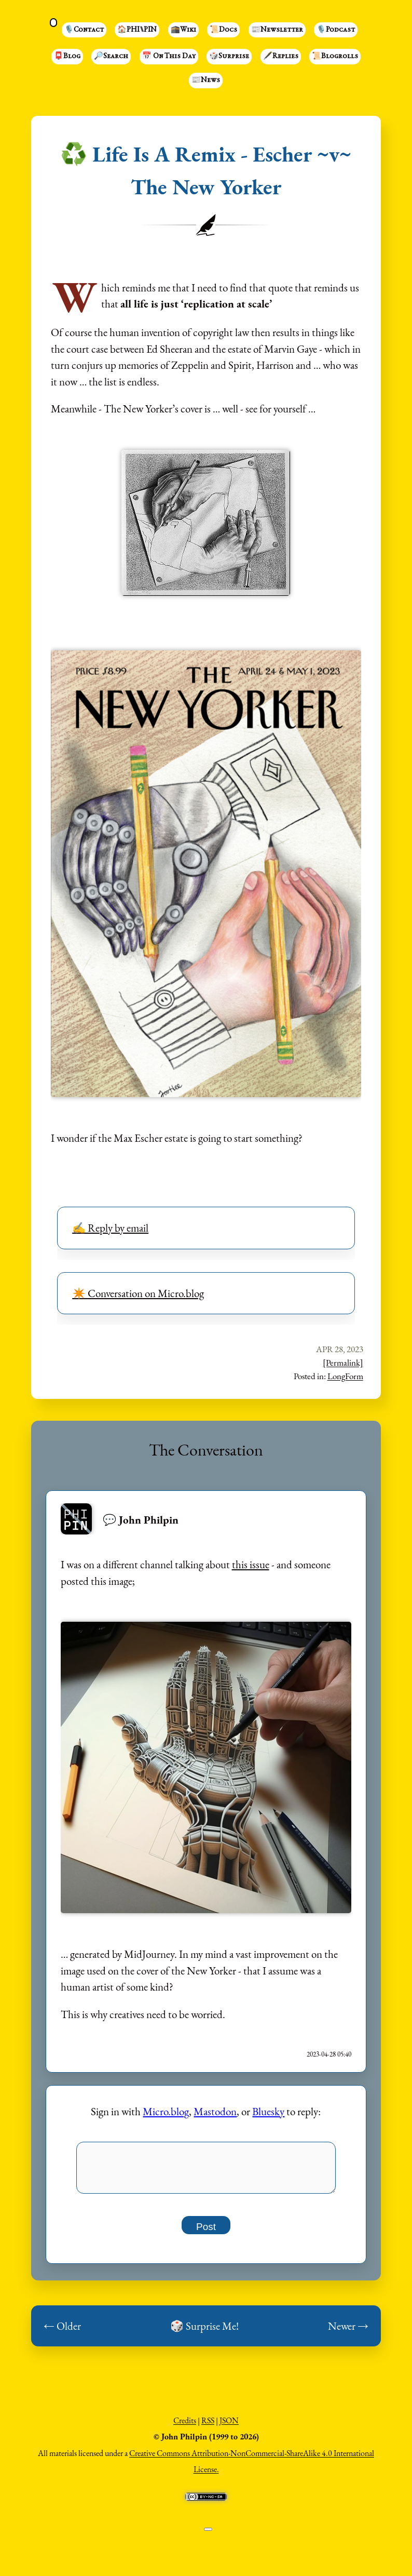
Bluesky (268, 2111)
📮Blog (67, 56)
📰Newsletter (277, 30)
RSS (207, 2426)
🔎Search (111, 56)
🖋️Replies (280, 56)
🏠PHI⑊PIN (137, 30)
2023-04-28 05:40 (329, 2054)
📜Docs (223, 30)
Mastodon (215, 2111)
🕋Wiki (183, 30)
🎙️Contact (84, 30)
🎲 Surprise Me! (204, 2332)
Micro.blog (166, 2111)
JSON (229, 2426)
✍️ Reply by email (110, 1228)
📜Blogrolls (335, 56)
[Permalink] (343, 1362)
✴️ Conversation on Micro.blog (138, 1293)
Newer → (348, 2332)
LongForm (345, 1376)
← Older (62, 2332)
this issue (250, 1564)
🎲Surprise (229, 56)
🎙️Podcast (336, 30)
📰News (205, 80)
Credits (184, 2426)
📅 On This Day (169, 56)
